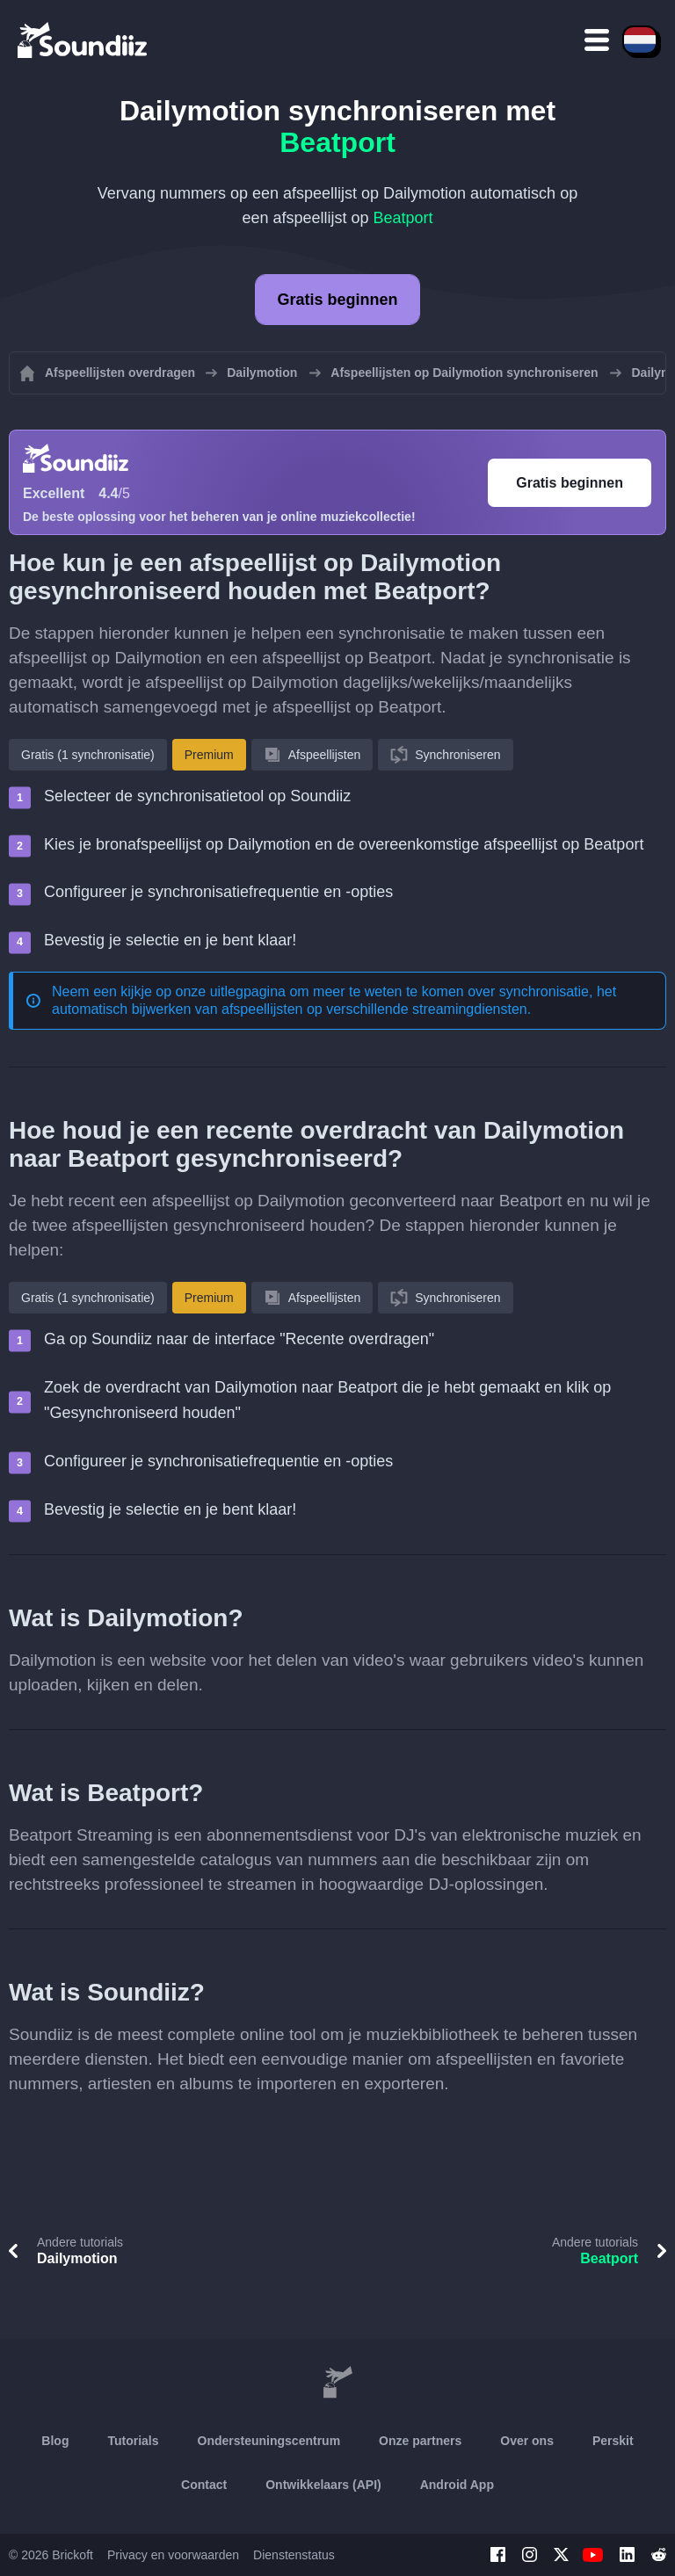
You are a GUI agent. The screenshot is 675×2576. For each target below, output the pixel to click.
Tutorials (132, 2441)
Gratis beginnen (337, 299)
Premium (209, 755)
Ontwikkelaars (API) (323, 2485)
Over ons (527, 2441)
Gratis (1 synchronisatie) (88, 755)
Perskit (613, 2441)
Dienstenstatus (294, 2555)
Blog (55, 2441)
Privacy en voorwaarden (173, 2555)
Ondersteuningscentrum (269, 2441)
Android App (457, 2485)
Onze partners (420, 2441)
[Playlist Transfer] (83, 39)
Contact (204, 2485)
